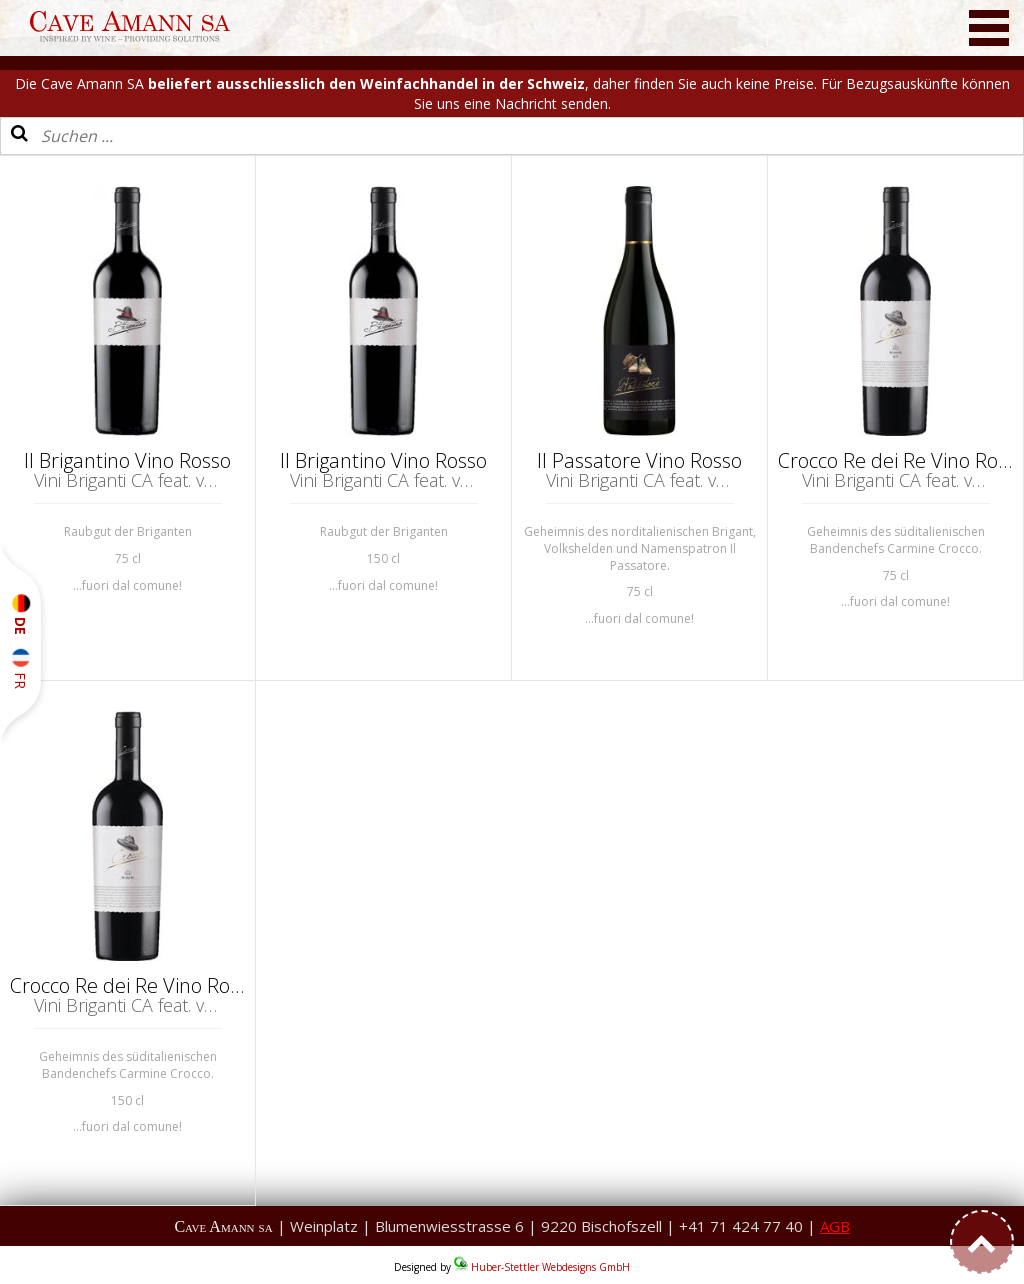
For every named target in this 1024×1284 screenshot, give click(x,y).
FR (20, 668)
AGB (835, 1226)
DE (20, 614)
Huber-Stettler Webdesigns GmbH (550, 1267)
